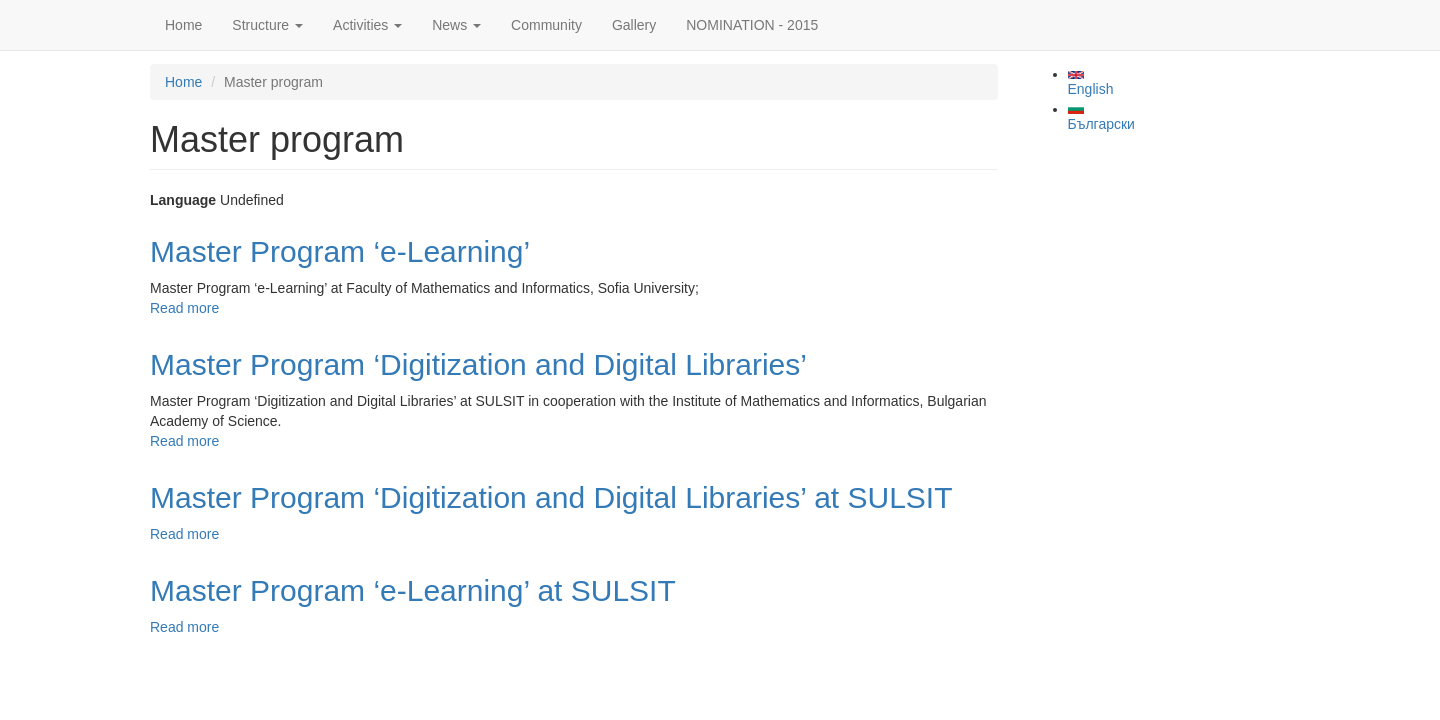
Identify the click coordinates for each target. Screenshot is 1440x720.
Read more (184, 308)
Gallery (634, 25)
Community (546, 25)
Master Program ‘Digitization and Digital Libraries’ (478, 364)
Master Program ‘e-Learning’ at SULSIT (413, 590)
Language (183, 200)
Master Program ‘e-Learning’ (340, 251)
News (456, 25)
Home (183, 25)
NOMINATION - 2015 (752, 25)
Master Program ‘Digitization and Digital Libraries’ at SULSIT (551, 497)
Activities (367, 25)
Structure (267, 25)
